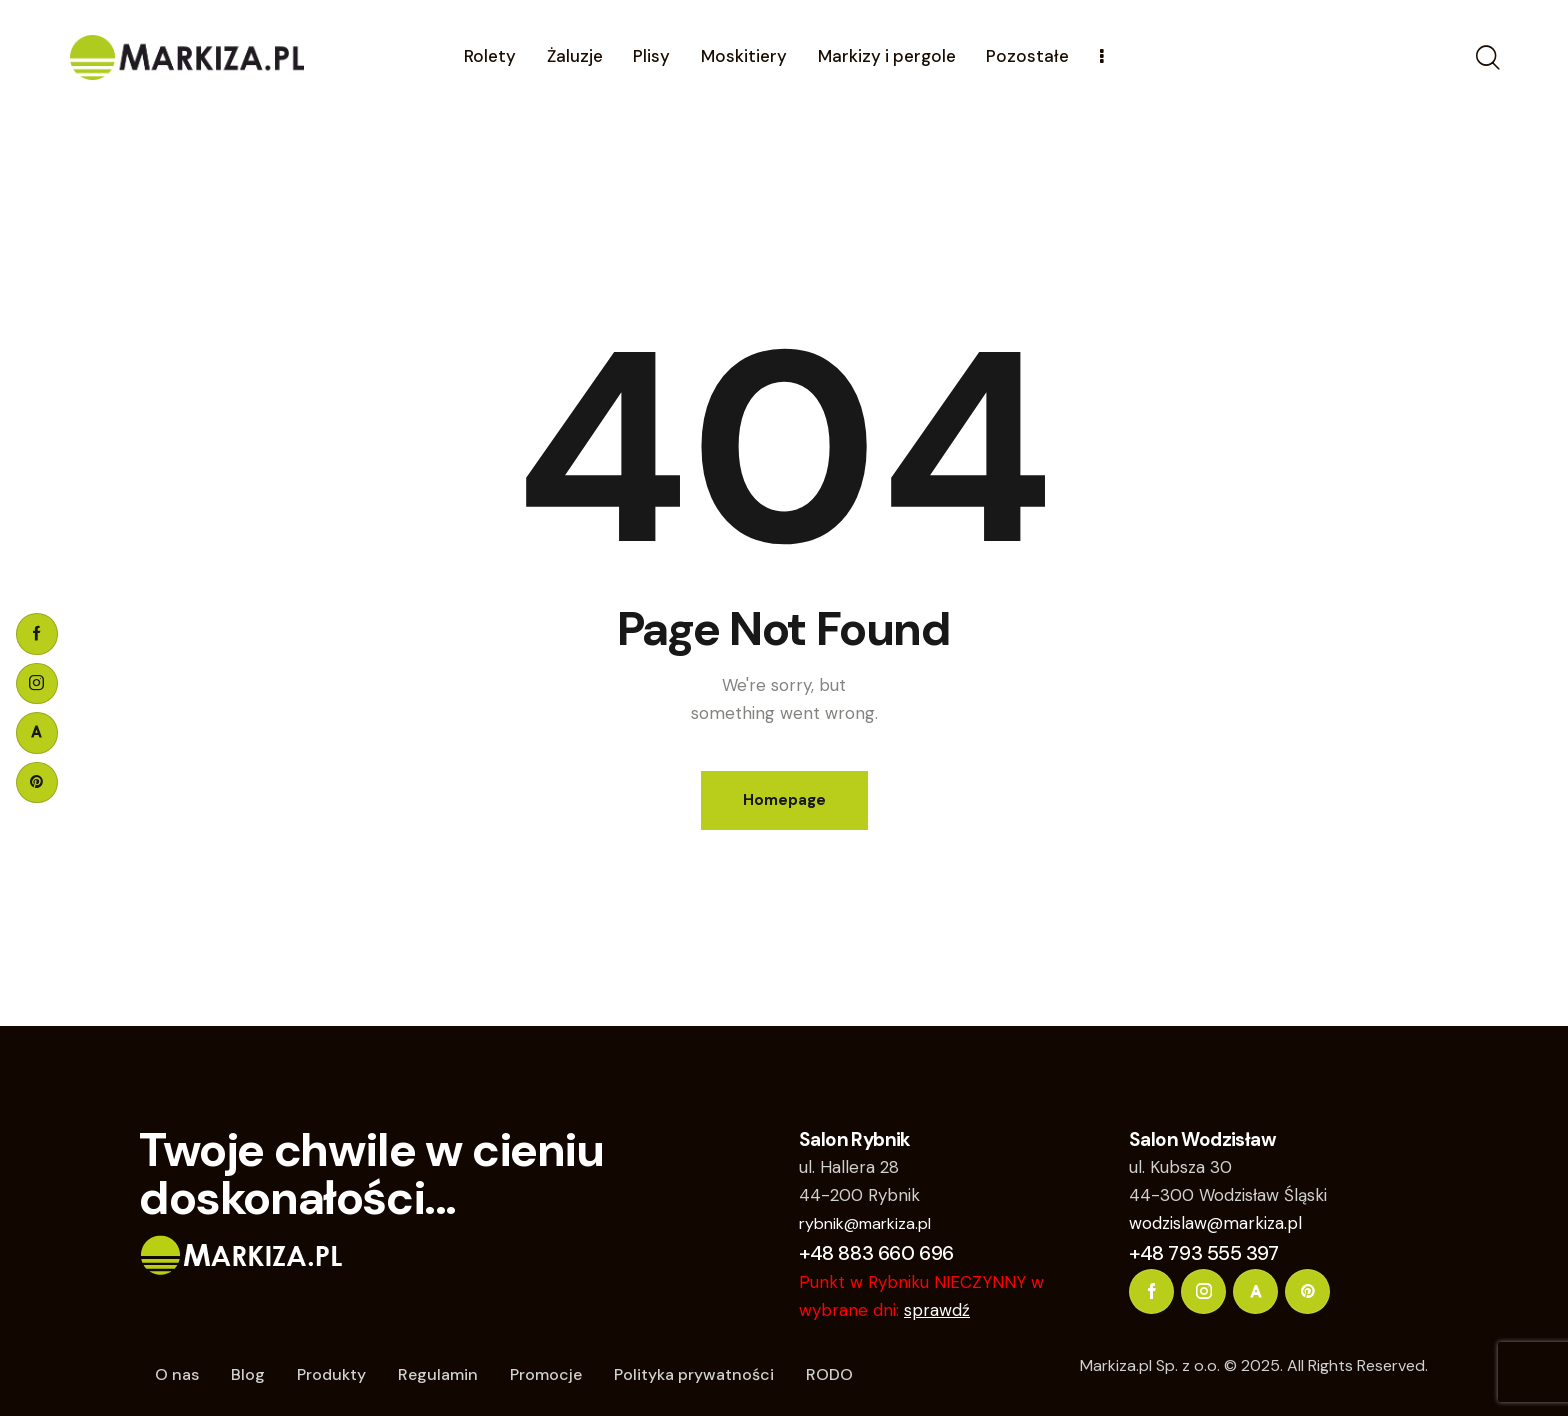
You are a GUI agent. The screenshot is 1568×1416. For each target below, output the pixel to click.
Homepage (784, 800)
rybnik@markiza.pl (865, 1223)
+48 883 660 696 (876, 1253)
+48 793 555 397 (1204, 1253)
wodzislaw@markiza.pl (1215, 1223)
